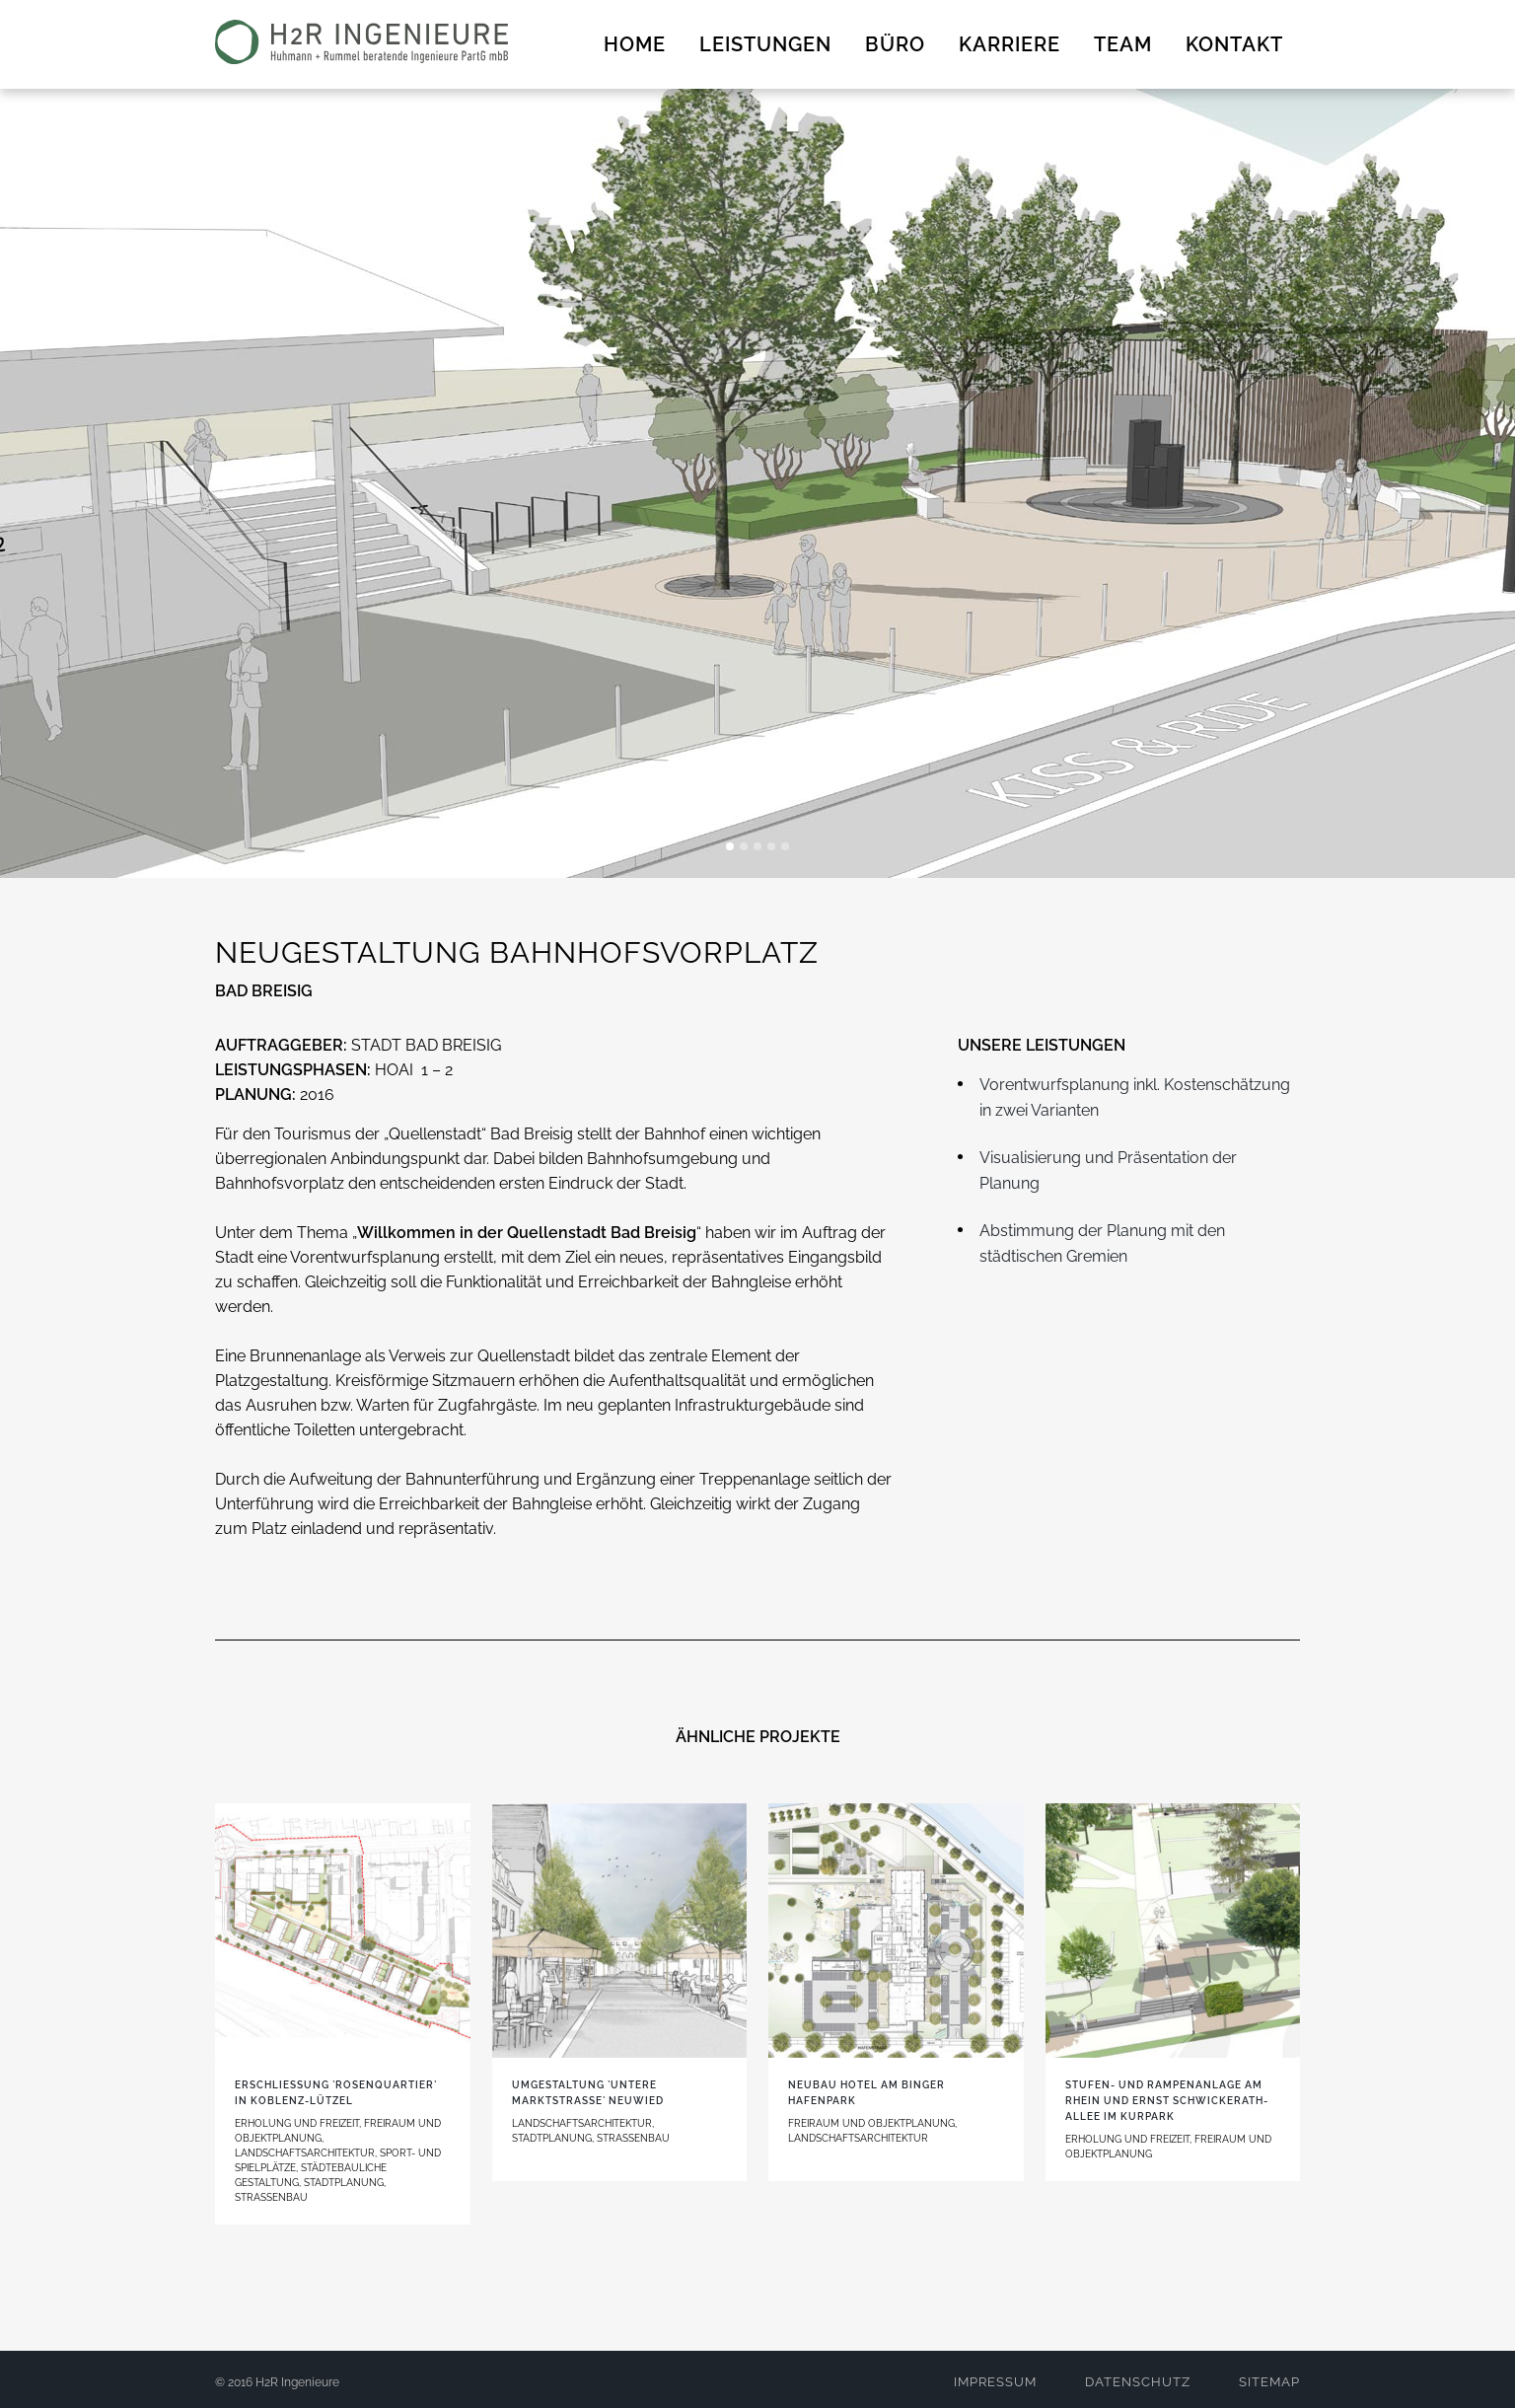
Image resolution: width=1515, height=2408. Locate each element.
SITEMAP (1269, 2381)
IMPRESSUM (995, 2381)
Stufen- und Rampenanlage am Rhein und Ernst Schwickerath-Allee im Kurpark (1166, 2101)
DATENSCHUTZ (1137, 2381)
